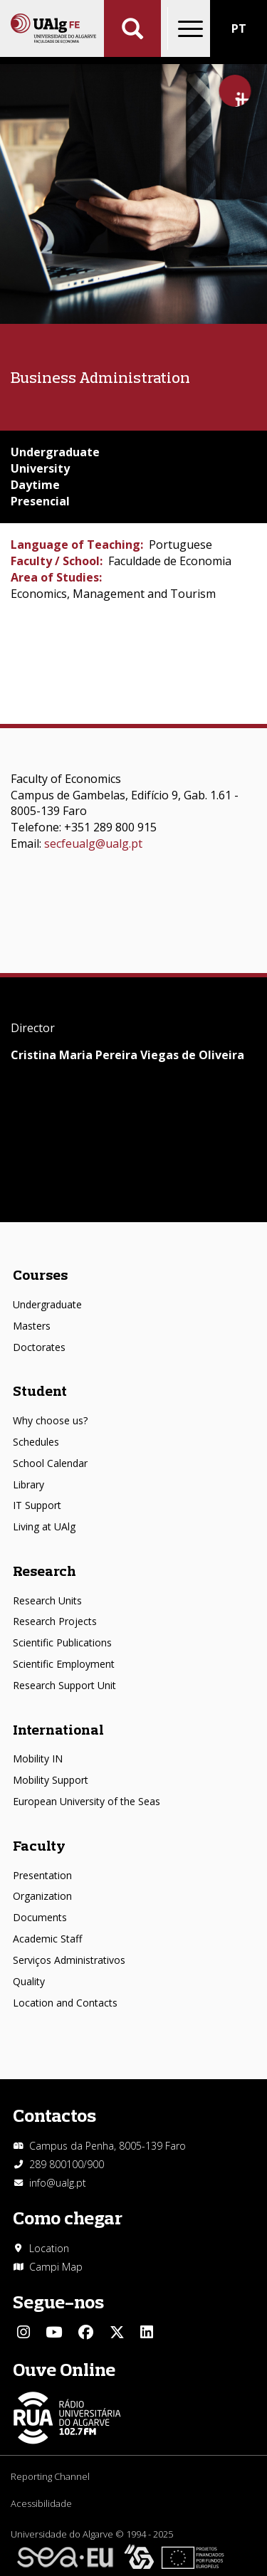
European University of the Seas (86, 1801)
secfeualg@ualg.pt (93, 843)
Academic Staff (47, 1938)
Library (28, 1484)
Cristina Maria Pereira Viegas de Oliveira (127, 1055)
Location (49, 2248)
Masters (32, 1325)
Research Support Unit (64, 1685)
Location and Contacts (65, 2002)
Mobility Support (50, 1780)
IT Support (37, 1505)
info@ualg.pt (57, 2182)
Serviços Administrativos (69, 1960)
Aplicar (132, 28)
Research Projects (55, 1621)
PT (238, 28)
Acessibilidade (41, 2503)
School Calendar (50, 1463)
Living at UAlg (44, 1526)
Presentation (42, 1875)
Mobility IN (38, 1758)
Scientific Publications (62, 1642)
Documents (40, 1917)
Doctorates (39, 1347)
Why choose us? (50, 1420)
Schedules (36, 1442)
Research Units (47, 1600)
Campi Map (56, 2266)
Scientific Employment (64, 1664)
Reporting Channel (50, 2476)
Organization (42, 1896)
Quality (29, 1981)
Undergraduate (47, 1304)
